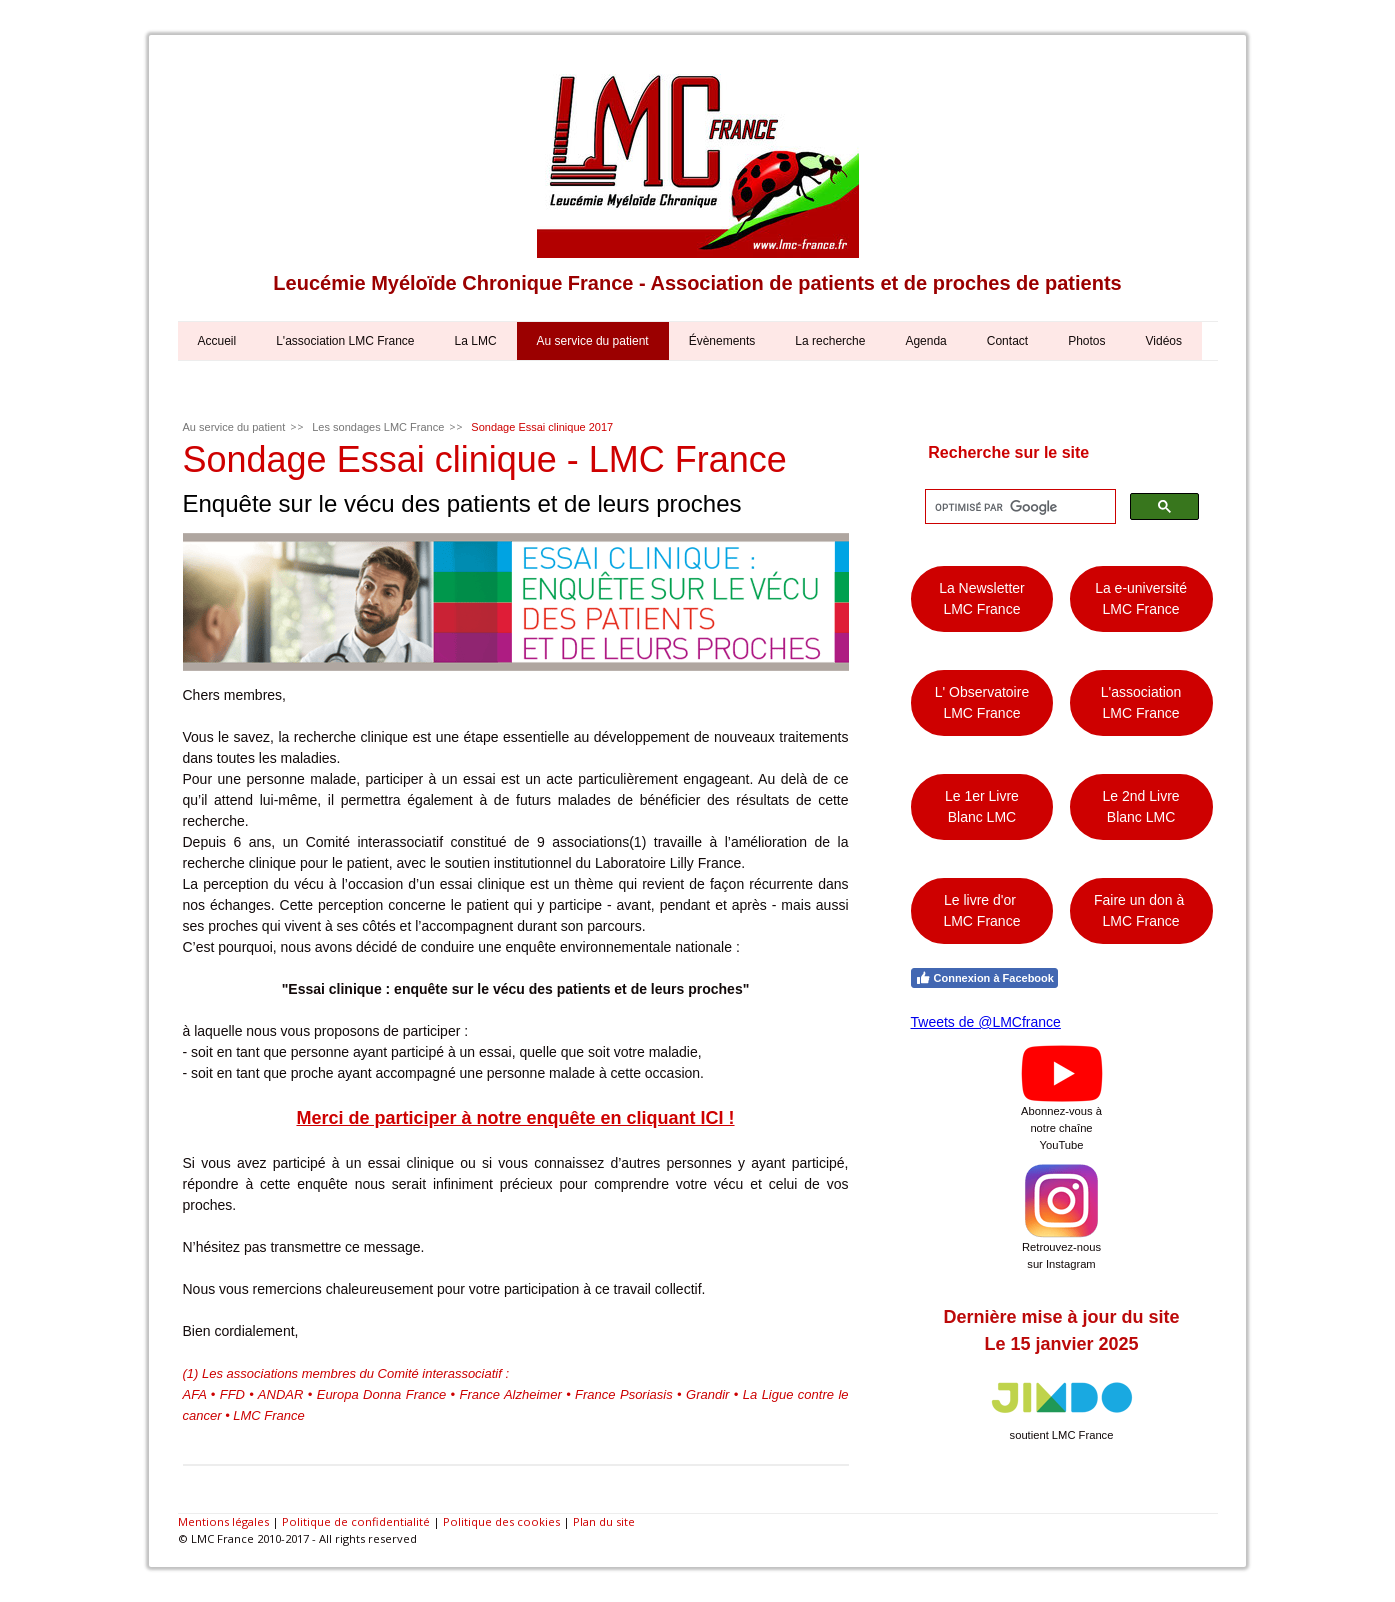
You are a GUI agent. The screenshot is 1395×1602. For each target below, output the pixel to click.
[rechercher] (1018, 507)
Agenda (925, 341)
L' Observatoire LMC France (982, 702)
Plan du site (604, 1521)
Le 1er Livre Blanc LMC (982, 806)
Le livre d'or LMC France (981, 910)
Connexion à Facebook (984, 978)
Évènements (722, 341)
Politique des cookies (501, 1521)
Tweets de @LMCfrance (986, 1022)
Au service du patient (593, 341)
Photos (1086, 341)
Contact (1007, 341)
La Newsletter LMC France (982, 598)
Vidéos (1164, 341)
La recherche (830, 341)
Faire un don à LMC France (1141, 910)
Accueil (217, 341)
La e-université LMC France (1141, 598)
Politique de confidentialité (356, 1521)
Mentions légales (223, 1521)
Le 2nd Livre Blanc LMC (1141, 806)
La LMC (476, 341)
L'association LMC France (345, 341)
